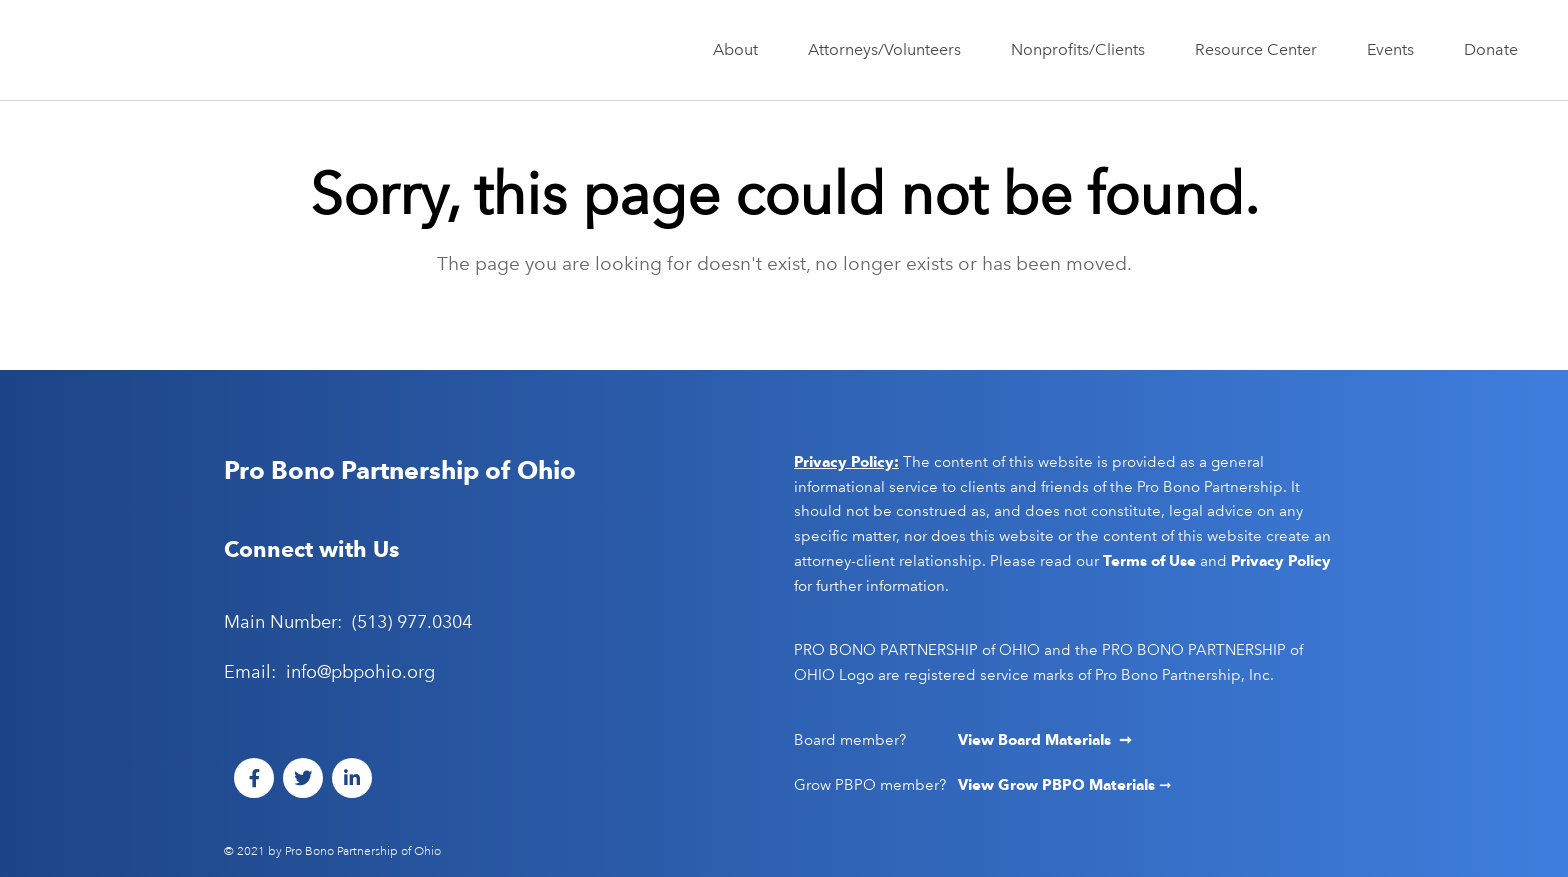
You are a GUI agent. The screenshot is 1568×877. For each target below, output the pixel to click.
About (740, 50)
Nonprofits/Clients (1083, 50)
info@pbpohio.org (360, 672)
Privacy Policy (1281, 561)
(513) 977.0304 (412, 622)
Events (1395, 50)
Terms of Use (1149, 561)
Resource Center (1261, 50)
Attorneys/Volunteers (889, 50)
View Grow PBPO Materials (1058, 785)
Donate (1491, 49)
